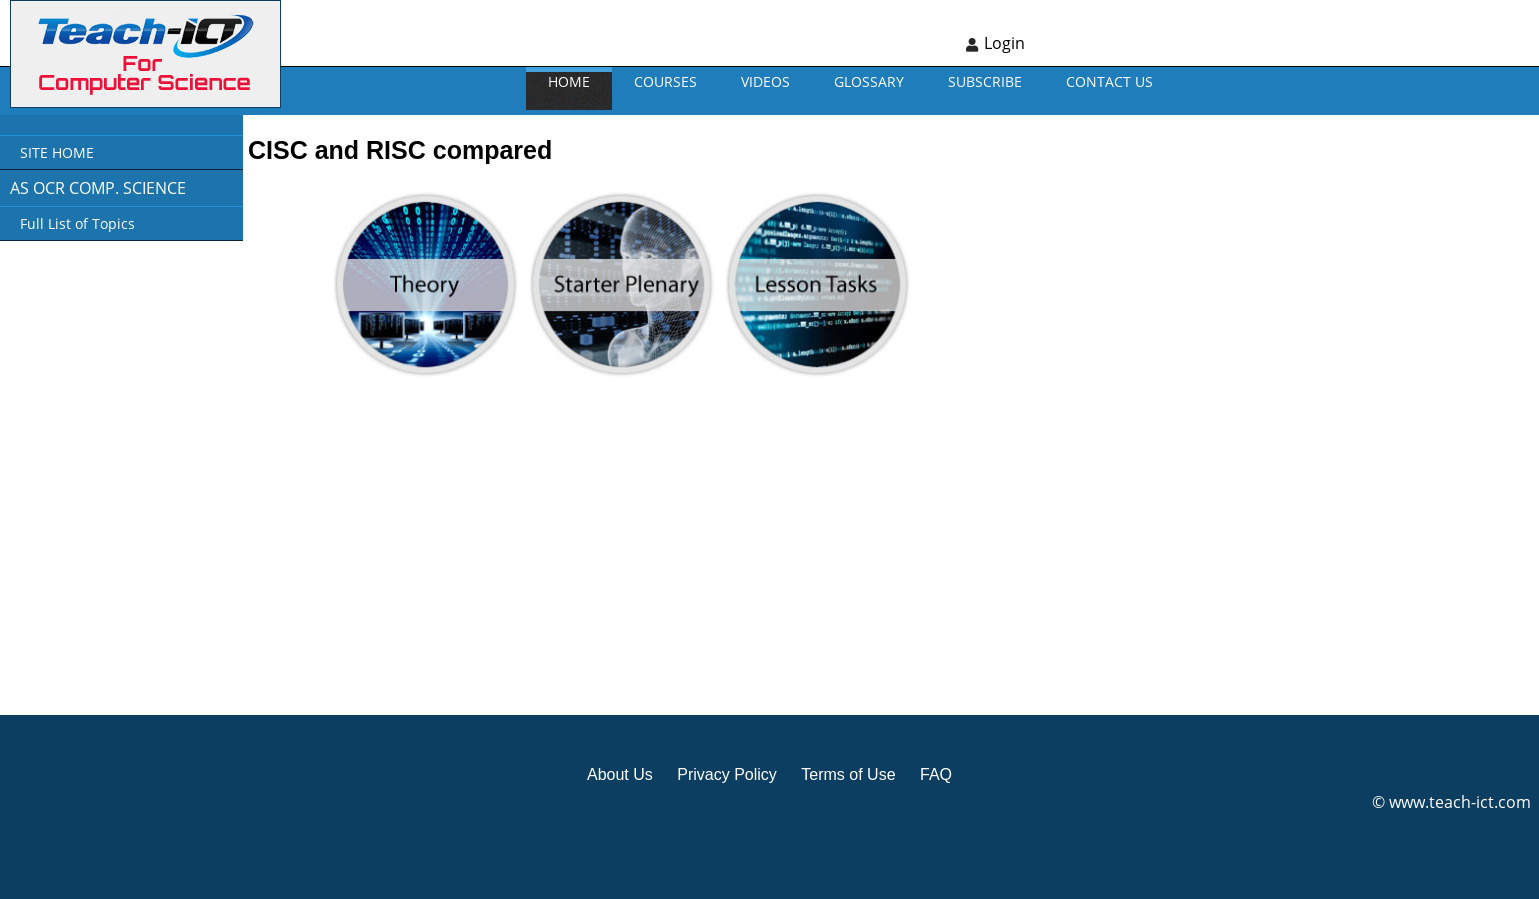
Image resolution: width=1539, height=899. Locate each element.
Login (1004, 43)
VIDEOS (765, 81)
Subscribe (985, 81)
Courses (665, 81)
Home (569, 81)
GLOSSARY (869, 81)
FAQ (936, 774)
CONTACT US (1109, 81)
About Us (620, 774)
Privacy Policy (727, 774)
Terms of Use (848, 774)
